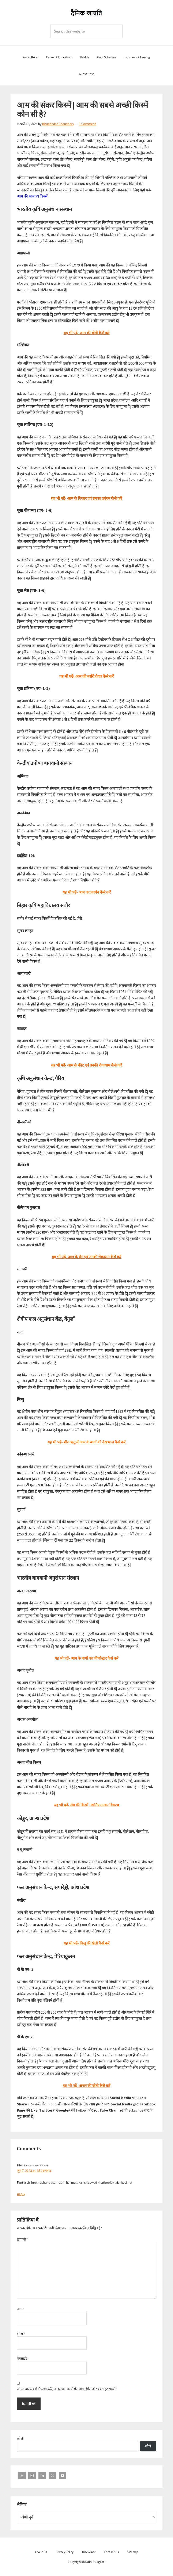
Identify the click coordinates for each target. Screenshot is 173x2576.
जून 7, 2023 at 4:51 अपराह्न (34, 2170)
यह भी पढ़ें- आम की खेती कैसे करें (86, 332)
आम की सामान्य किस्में (32, 196)
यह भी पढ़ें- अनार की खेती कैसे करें (86, 2085)
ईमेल (21, 2334)
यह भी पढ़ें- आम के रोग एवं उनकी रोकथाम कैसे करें (86, 1256)
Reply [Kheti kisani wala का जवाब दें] (21, 2194)
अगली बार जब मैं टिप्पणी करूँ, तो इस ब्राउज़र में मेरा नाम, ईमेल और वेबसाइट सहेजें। (67, 2389)
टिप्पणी (22, 2239)
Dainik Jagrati (86, 12)
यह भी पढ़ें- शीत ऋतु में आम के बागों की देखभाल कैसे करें (86, 1442)
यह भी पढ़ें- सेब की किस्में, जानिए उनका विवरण (86, 1805)
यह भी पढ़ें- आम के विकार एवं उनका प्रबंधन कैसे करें (86, 498)
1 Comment (87, 124)
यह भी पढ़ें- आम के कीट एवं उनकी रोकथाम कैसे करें (86, 1065)
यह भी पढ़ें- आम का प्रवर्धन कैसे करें (87, 892)
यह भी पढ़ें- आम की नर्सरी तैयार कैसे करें (86, 676)
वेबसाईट (22, 2358)
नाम (20, 2309)
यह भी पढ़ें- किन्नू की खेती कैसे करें (86, 1943)
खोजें (20, 2438)
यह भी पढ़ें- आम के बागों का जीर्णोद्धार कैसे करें (86, 1658)
